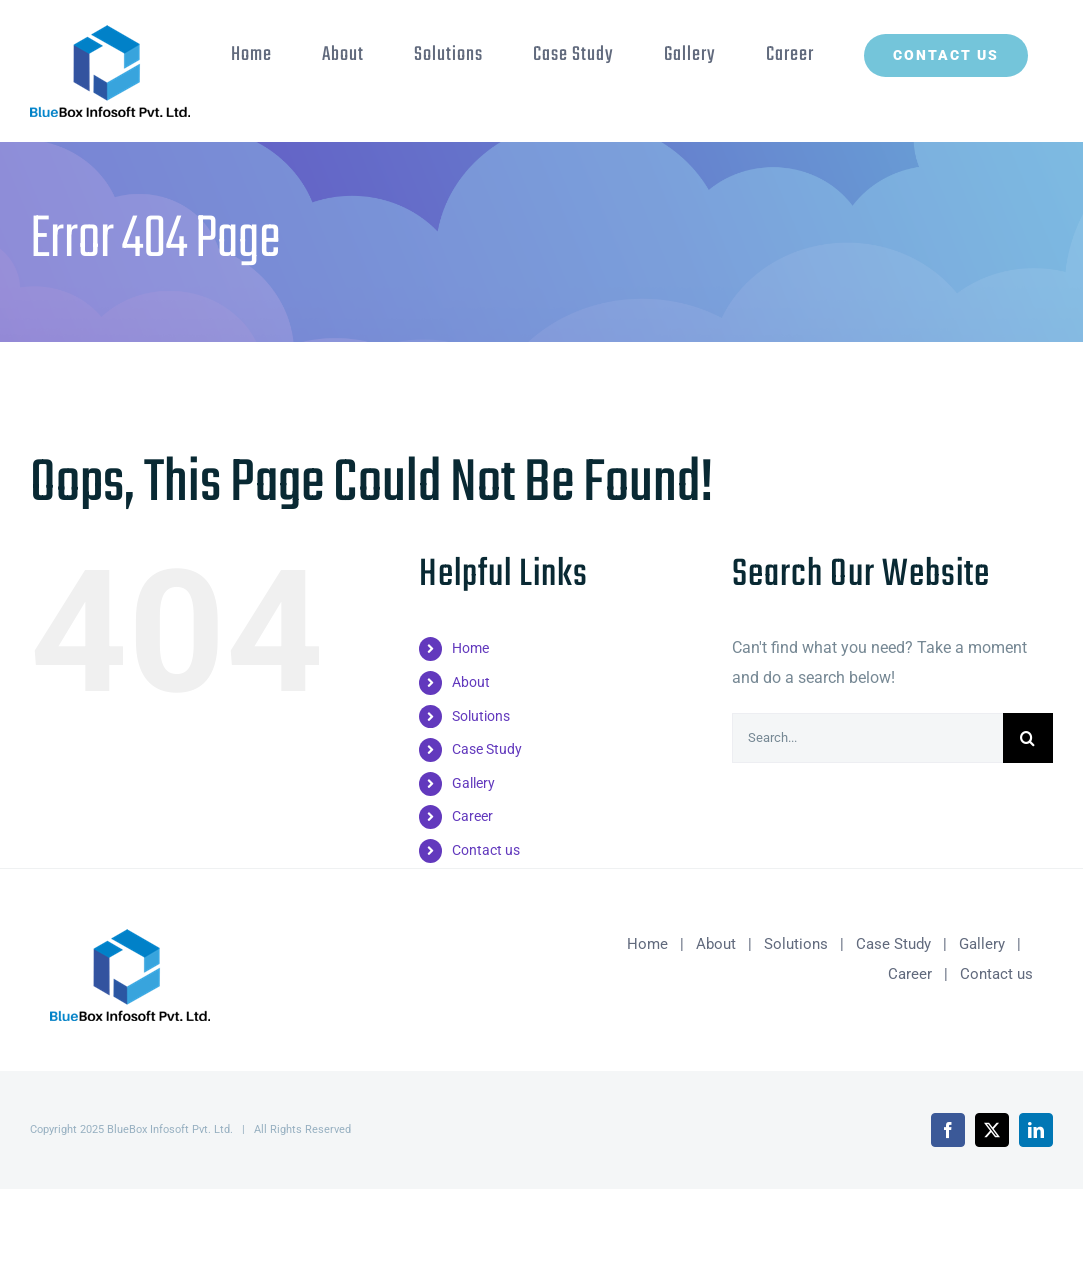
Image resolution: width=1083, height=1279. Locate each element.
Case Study (487, 749)
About (471, 682)
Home (470, 648)
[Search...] (867, 738)
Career (472, 816)
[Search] (1028, 738)
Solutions (481, 716)
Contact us (486, 850)
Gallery (473, 783)
